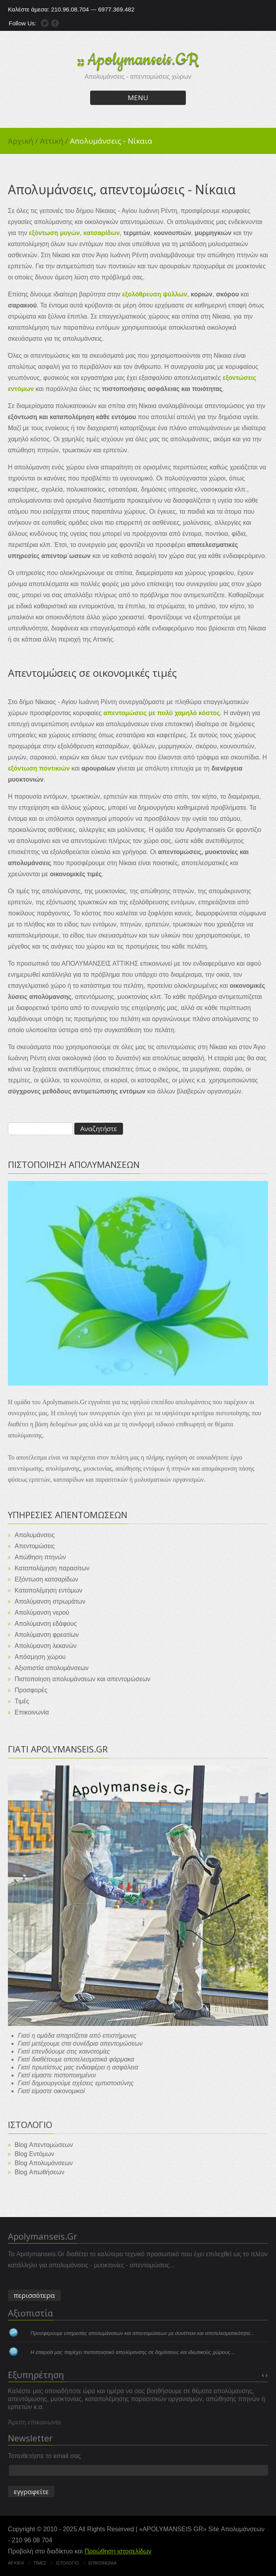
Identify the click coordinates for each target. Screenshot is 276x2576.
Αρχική (24, 141)
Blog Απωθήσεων (39, 2172)
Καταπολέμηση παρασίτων (52, 1568)
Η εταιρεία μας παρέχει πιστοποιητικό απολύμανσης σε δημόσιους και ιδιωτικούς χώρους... (132, 2352)
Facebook (55, 23)
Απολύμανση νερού (42, 1612)
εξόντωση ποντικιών (39, 768)
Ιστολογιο (67, 2563)
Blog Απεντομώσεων (44, 2144)
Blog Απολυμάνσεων (44, 2163)
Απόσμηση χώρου (40, 1656)
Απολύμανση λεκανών (46, 1645)
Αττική (55, 141)
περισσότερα (34, 2295)
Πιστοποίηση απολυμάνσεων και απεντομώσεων (82, 1679)
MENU (138, 97)
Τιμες (39, 2563)
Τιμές (22, 1701)
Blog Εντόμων (34, 2154)
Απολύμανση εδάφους (46, 1623)
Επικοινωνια (103, 2563)
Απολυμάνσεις (35, 1535)
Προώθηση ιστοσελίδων (118, 2551)
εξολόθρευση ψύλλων (154, 294)
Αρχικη (16, 2563)
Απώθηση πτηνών (40, 1557)
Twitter (45, 23)
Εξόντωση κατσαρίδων (46, 1579)
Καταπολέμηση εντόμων (48, 1590)
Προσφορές (31, 1690)
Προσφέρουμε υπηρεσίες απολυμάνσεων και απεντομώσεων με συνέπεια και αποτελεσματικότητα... (142, 2333)
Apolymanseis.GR (143, 59)
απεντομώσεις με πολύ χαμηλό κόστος (161, 713)
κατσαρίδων (101, 233)
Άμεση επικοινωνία (34, 2422)
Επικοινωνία (32, 1712)
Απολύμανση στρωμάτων (50, 1601)
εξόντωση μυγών (54, 233)
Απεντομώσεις (35, 1546)
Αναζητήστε (98, 1128)
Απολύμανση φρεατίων (47, 1634)
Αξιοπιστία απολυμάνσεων (52, 1668)
